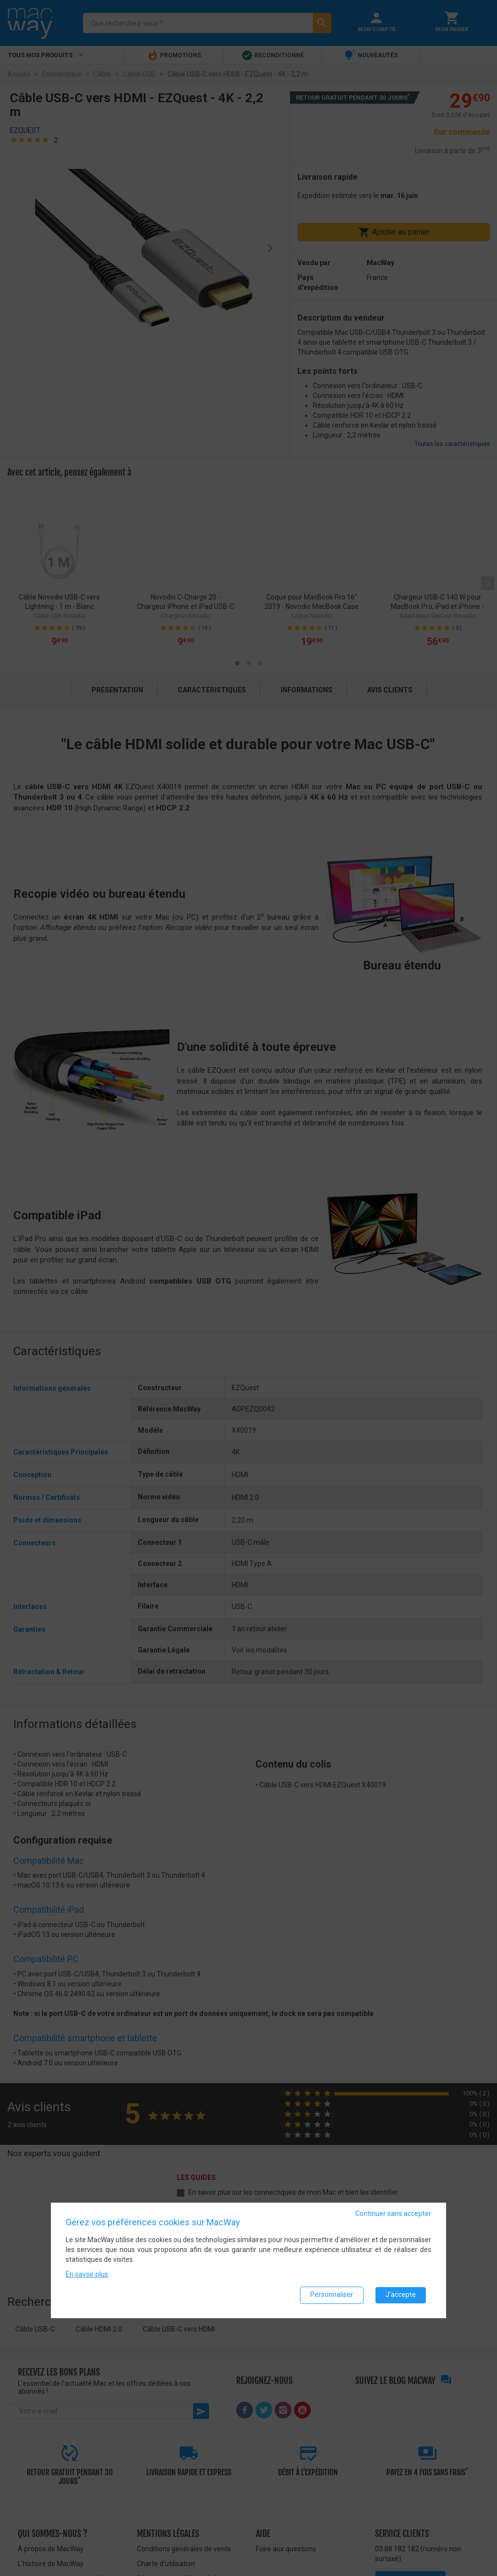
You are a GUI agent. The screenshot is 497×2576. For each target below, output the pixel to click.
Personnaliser (331, 2294)
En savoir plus (87, 2274)
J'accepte (400, 2294)
